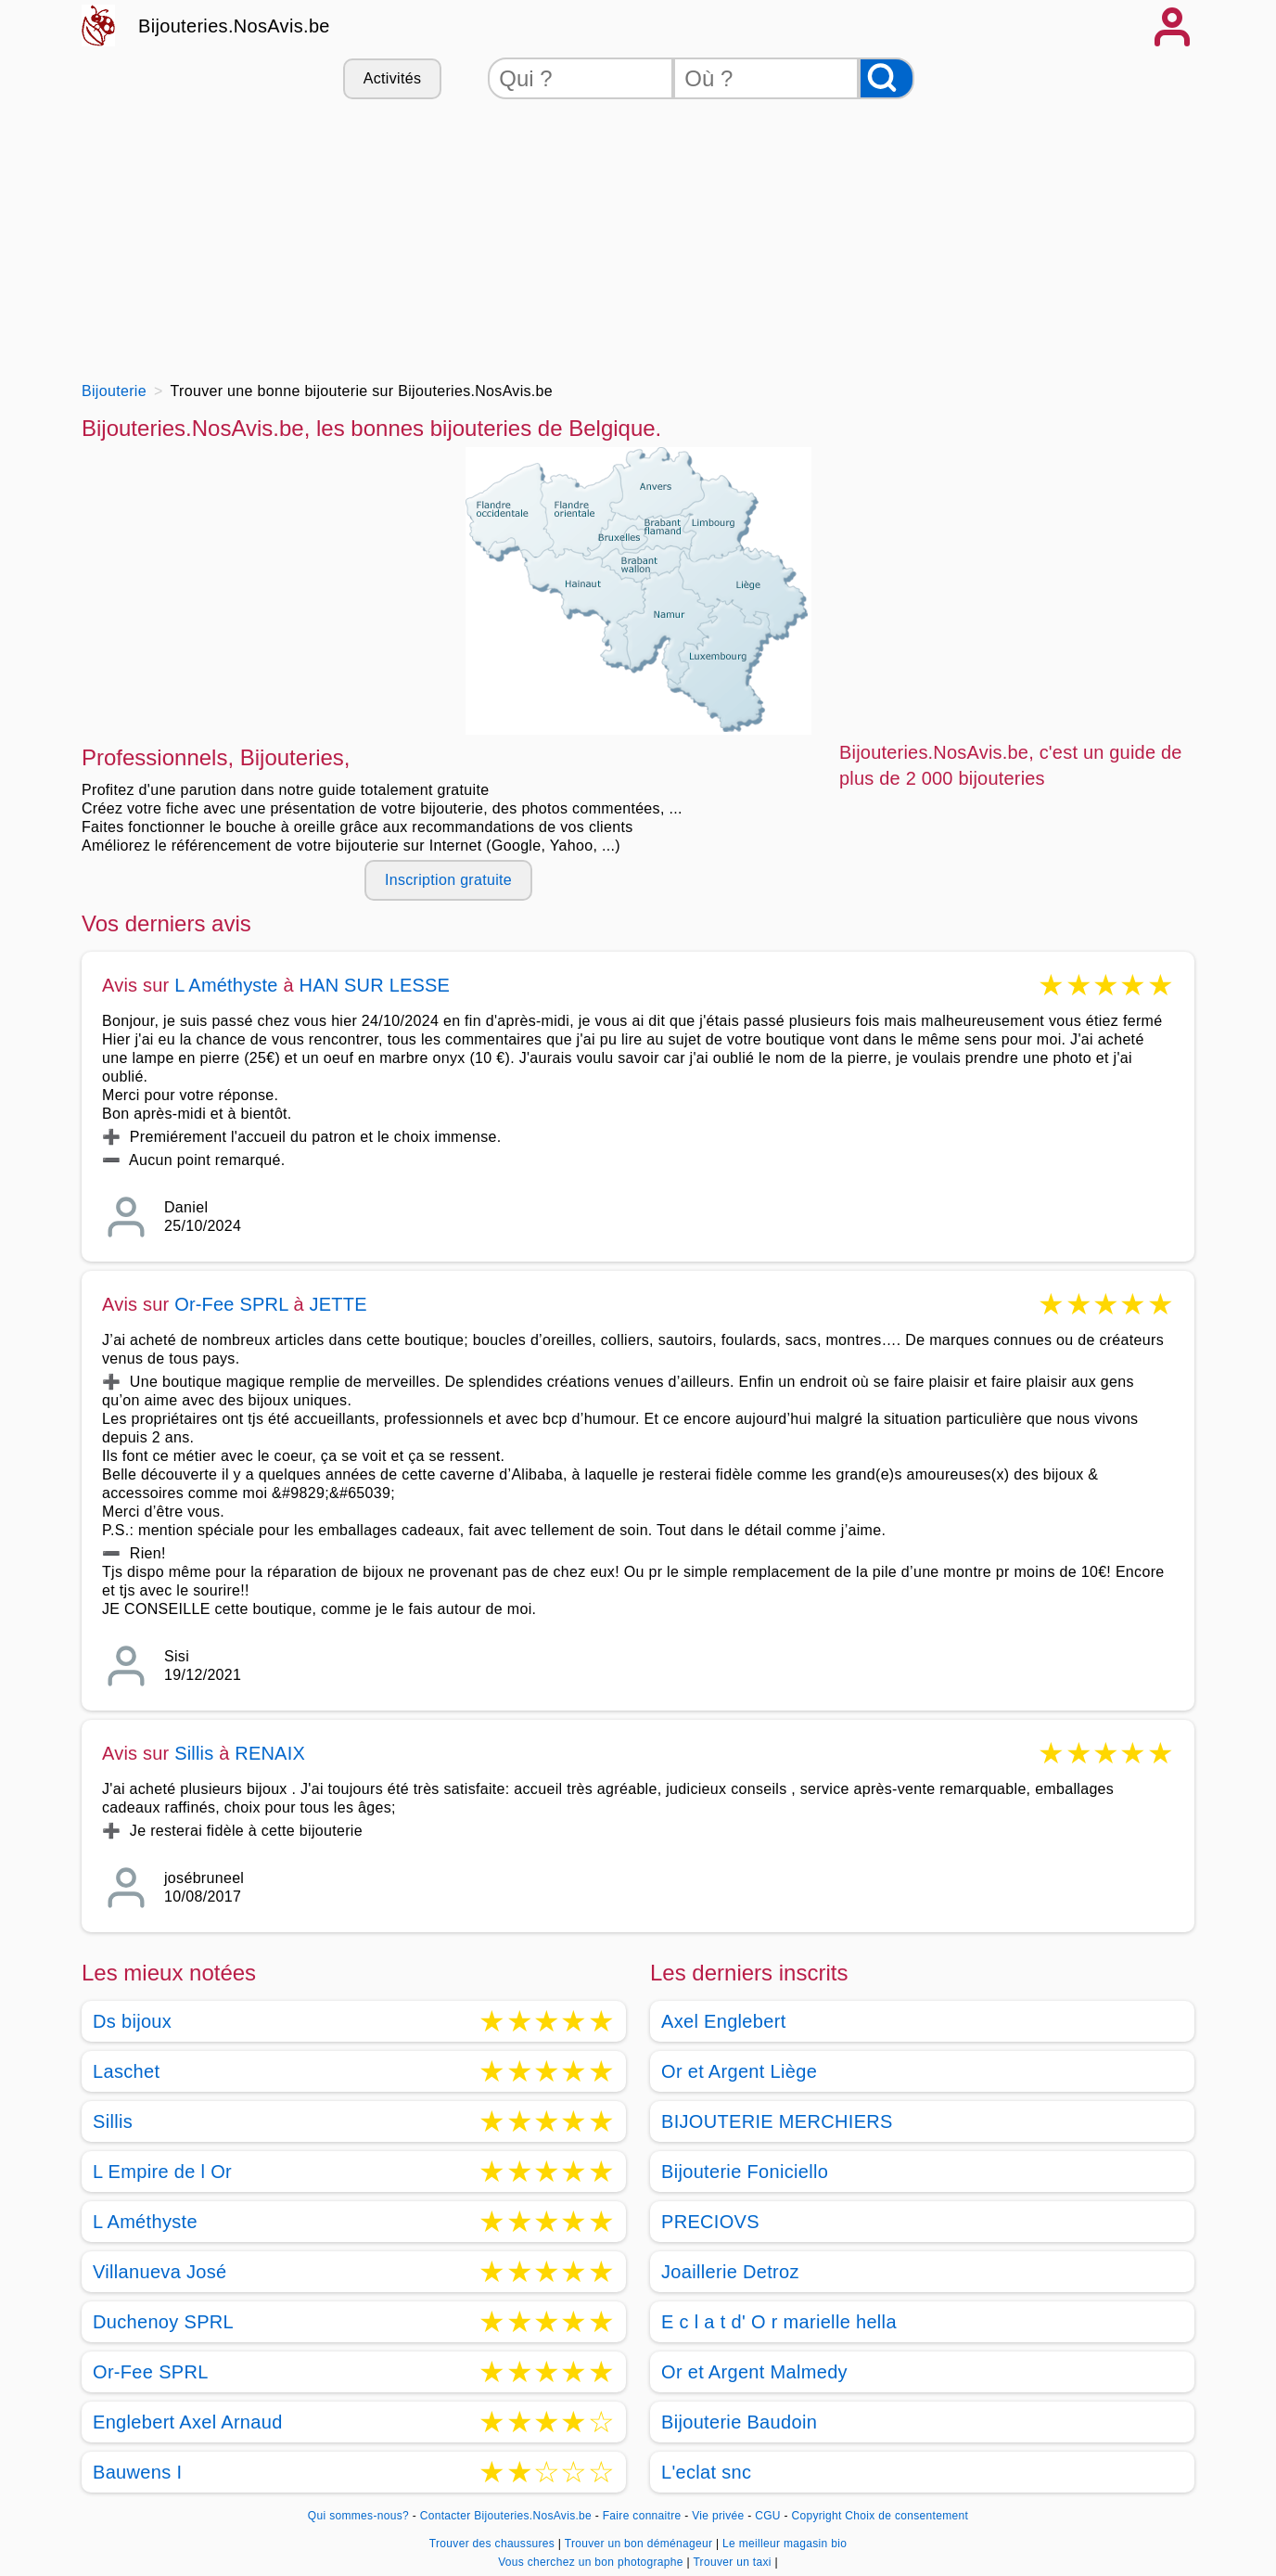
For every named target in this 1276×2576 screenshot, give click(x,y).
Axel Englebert (723, 2021)
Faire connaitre (642, 2515)
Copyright (816, 2515)
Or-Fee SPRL (231, 1304)
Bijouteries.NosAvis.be (234, 26)
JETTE (338, 1304)
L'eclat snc (706, 2472)
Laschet (126, 2071)
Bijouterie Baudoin (739, 2422)
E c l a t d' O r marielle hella (779, 2322)
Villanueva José (160, 2271)
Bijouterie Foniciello (744, 2171)
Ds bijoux (132, 2021)
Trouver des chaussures (493, 2543)
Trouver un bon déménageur (640, 2543)
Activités (392, 78)
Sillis (193, 1753)
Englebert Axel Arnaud (188, 2422)
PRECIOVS (710, 2221)
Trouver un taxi (733, 2562)
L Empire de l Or (162, 2171)
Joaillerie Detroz (730, 2272)
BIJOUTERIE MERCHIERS (777, 2121)
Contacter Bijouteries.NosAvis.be (506, 2515)
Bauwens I (137, 2472)
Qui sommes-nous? (358, 2515)
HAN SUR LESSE (375, 985)
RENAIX (270, 1753)
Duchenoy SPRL (163, 2322)
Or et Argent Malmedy (754, 2372)
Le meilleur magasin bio (784, 2543)
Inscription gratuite (448, 880)
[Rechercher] (886, 78)
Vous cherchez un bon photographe (592, 2562)
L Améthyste (226, 985)
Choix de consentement (906, 2515)
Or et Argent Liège (739, 2071)
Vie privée (718, 2515)
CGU (768, 2515)
